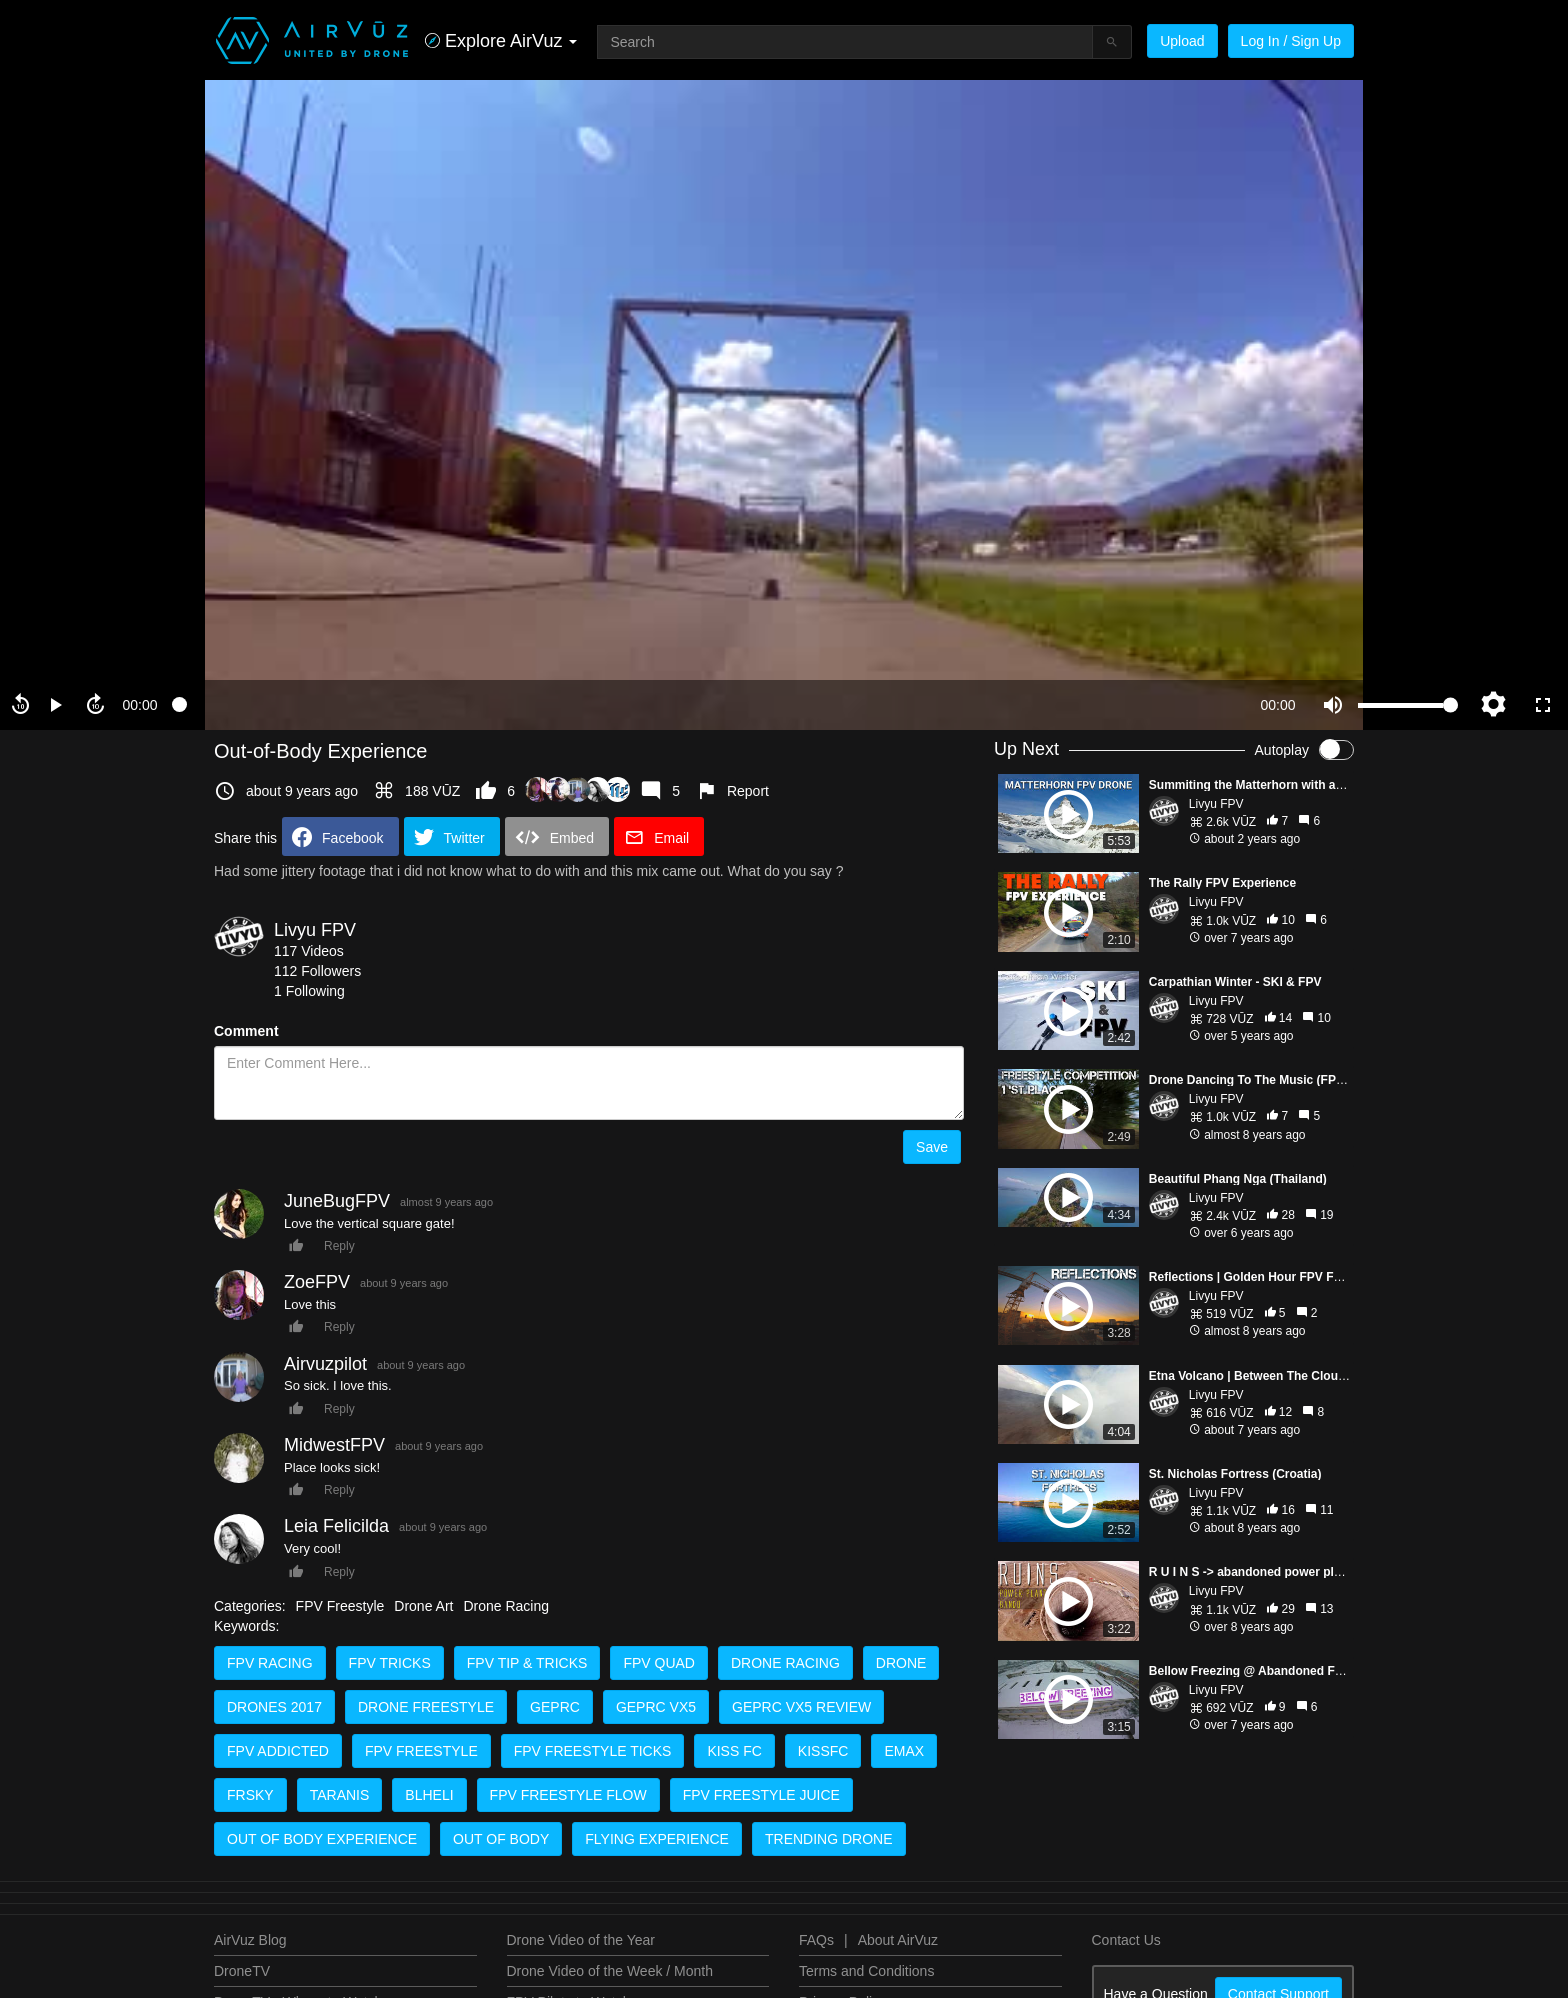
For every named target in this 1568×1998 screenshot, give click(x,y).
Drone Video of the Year (581, 1940)
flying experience (657, 1839)
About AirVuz (898, 1940)
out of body (501, 1839)
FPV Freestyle (340, 1606)
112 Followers (317, 971)
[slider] (709, 705)
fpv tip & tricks (527, 1663)
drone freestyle (426, 1707)
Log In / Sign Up (1291, 41)
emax (904, 1751)
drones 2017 (274, 1707)
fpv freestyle (421, 1751)
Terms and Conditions (866, 1971)
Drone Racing (506, 1606)
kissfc (823, 1751)
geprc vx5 (656, 1707)
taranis (340, 1795)
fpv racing (270, 1663)
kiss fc (734, 1751)
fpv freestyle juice (761, 1795)
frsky (250, 1795)
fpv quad (659, 1663)
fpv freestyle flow (568, 1795)
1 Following (309, 991)
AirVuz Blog (250, 1940)
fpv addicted (278, 1751)
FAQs (816, 1940)
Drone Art (423, 1606)
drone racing (785, 1663)
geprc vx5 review (801, 1707)
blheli (429, 1795)
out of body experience (322, 1839)
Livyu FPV (315, 930)
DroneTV (242, 1971)
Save (932, 1147)
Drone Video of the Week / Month (610, 1971)
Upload (1182, 41)
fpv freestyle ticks (593, 1751)
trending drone (829, 1839)
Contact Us (1126, 1940)
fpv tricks (390, 1663)
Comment (246, 1031)
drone (901, 1663)
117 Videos (309, 951)
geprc (555, 1707)
